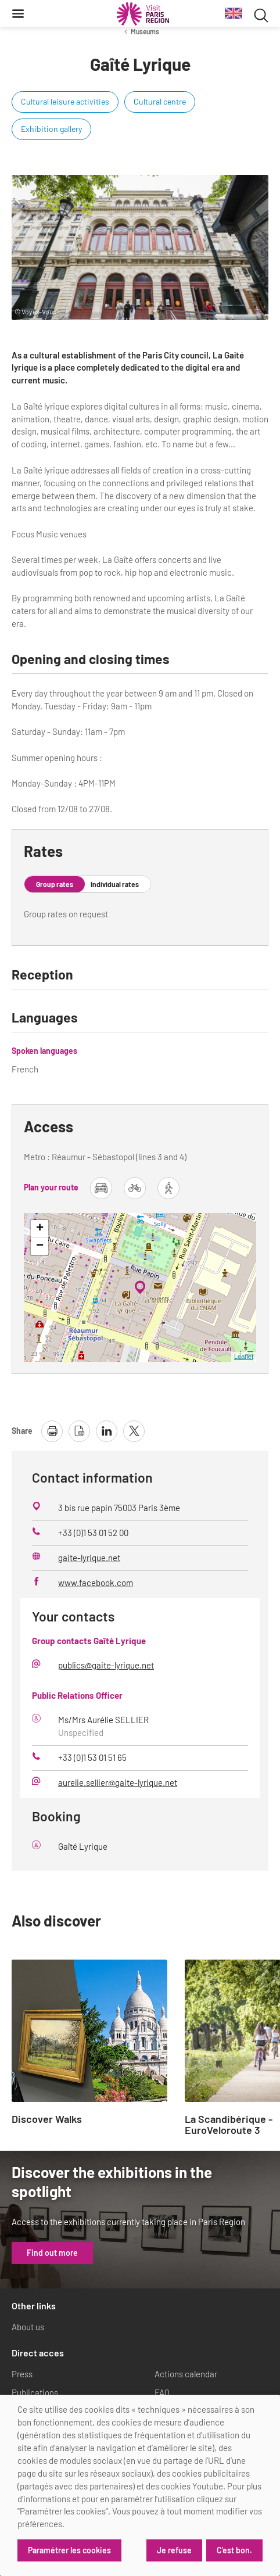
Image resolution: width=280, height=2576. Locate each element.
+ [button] (40, 1228)
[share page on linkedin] (106, 1431)
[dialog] (140, 2485)
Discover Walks (47, 2119)
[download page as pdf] (79, 1431)
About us (28, 2327)
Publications (35, 2392)
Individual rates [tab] (115, 884)
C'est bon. (234, 2550)
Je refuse (174, 2550)
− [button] (40, 1246)
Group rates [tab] (54, 884)
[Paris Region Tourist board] (143, 14)
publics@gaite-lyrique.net (106, 1665)
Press (22, 2374)
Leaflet (243, 1356)
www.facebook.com (95, 1582)
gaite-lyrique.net (89, 1557)
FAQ (162, 2392)
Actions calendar (186, 2374)
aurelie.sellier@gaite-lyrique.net (117, 1782)
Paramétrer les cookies (69, 2550)
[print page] (52, 1431)
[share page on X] (134, 1431)
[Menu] (18, 13)
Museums (145, 31)
